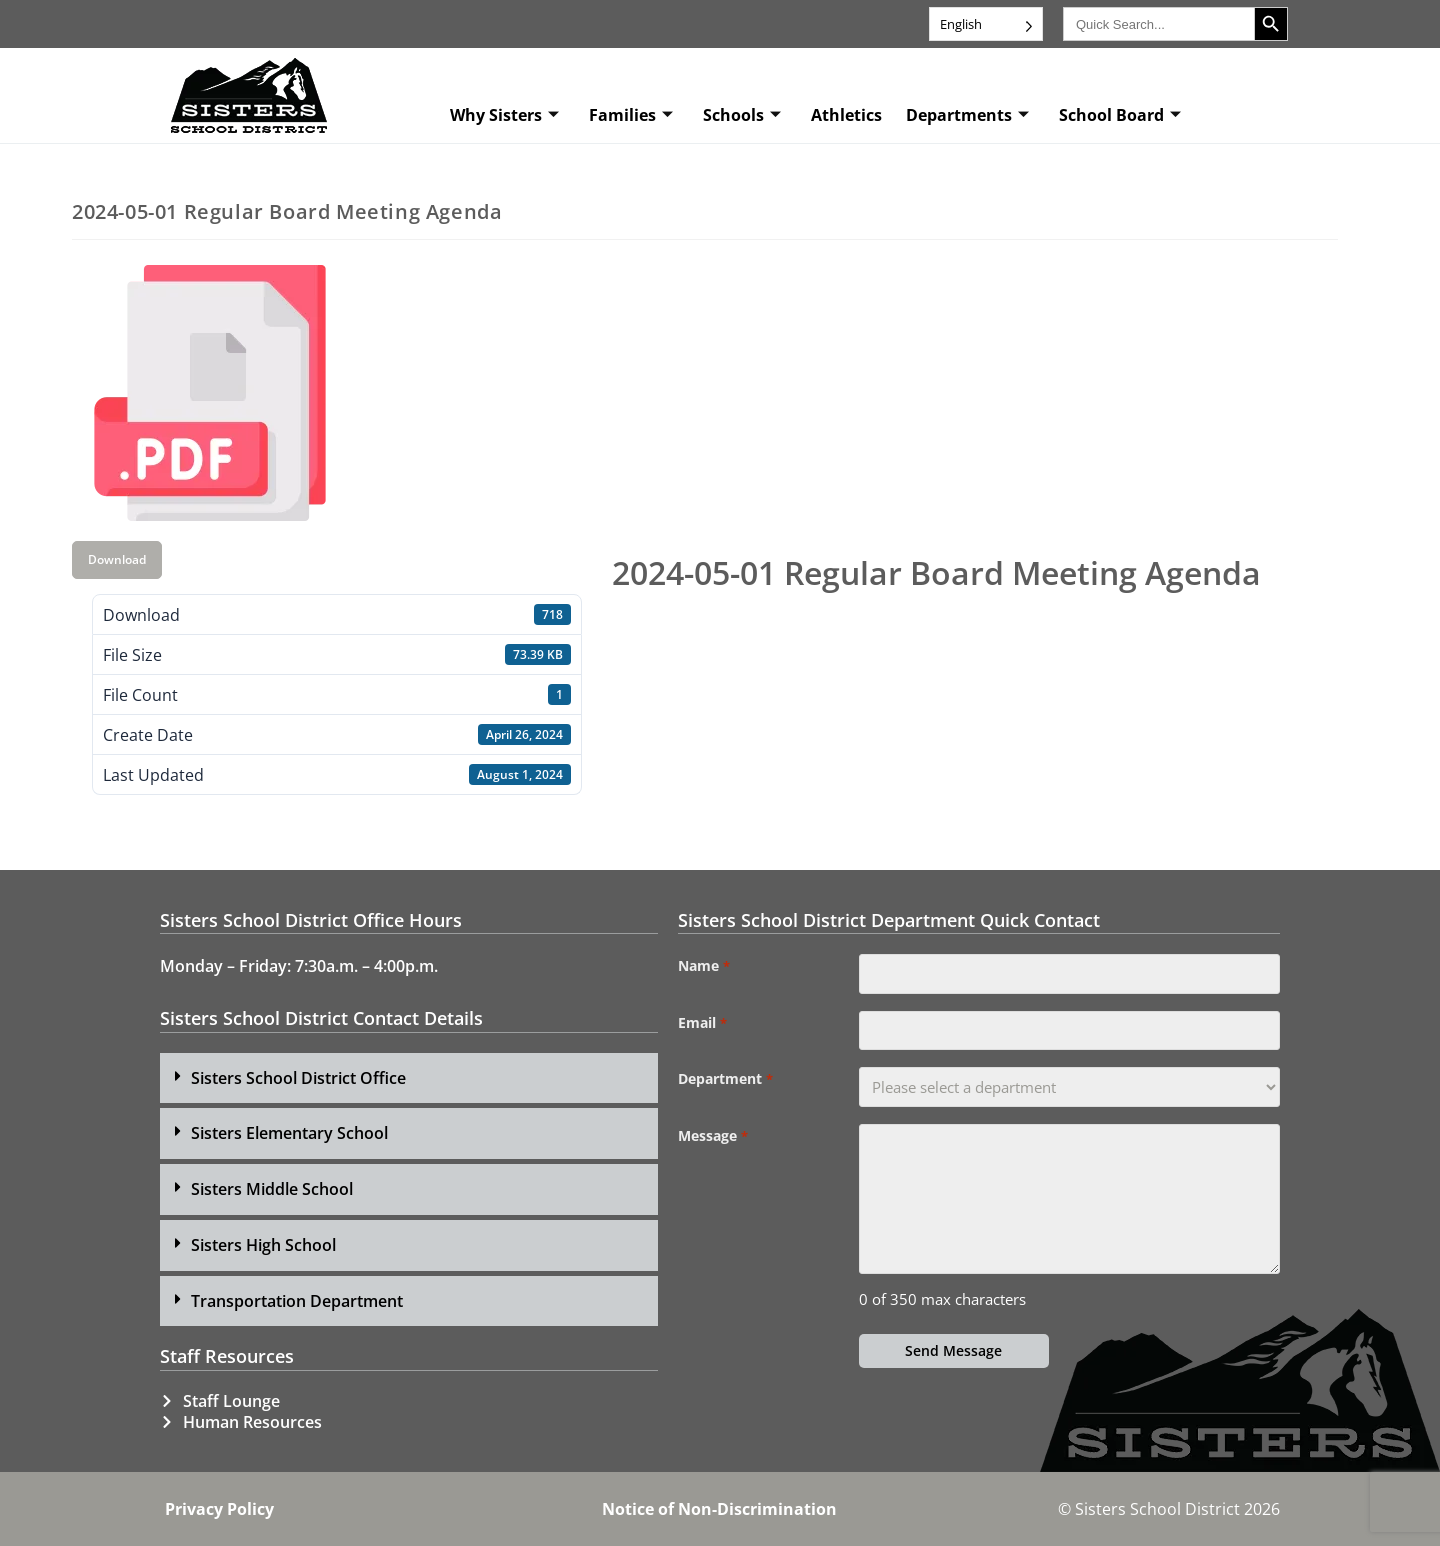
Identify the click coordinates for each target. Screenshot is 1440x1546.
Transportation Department (297, 1301)
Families (631, 115)
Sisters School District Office (298, 1078)
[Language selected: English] (986, 24)
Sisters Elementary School (289, 1133)
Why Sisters (504, 115)
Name (703, 966)
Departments (967, 115)
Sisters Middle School (272, 1189)
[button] (409, 1078)
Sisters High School (263, 1245)
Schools (742, 115)
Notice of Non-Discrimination (719, 1509)
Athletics (846, 115)
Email (702, 1023)
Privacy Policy (219, 1509)
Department (725, 1080)
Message (712, 1137)
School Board (1120, 115)
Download (117, 559)
